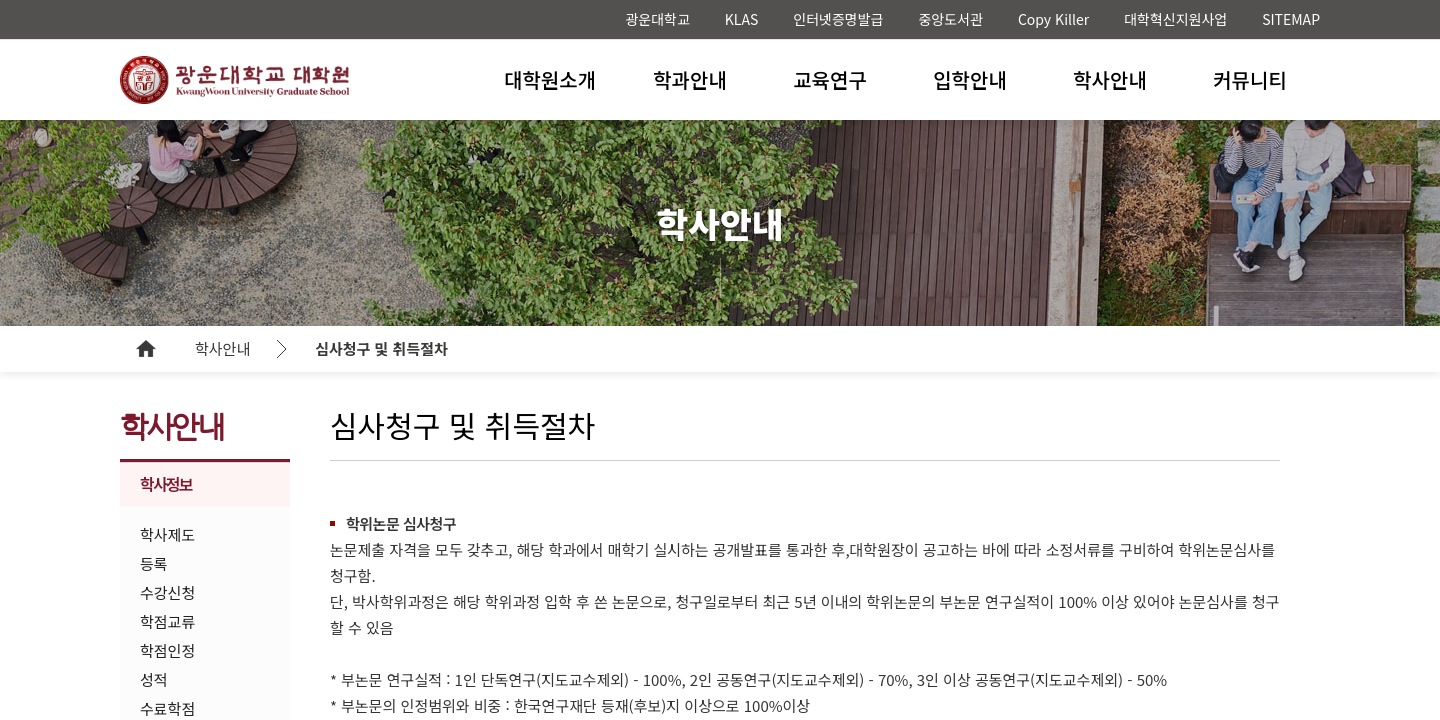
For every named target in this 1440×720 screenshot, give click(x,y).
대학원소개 (550, 79)
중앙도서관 (950, 19)
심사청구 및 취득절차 (381, 348)
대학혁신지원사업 (1175, 19)
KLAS (742, 19)
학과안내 (690, 79)
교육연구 (830, 79)
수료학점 (167, 708)
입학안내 (970, 79)
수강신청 (167, 592)
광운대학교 (657, 19)
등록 (154, 563)
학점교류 (167, 621)
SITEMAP (1291, 19)
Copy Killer (1053, 19)
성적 (154, 679)
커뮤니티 (1250, 79)
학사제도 (167, 534)
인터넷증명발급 (838, 19)
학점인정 (167, 650)
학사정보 (166, 484)
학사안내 (1110, 79)
